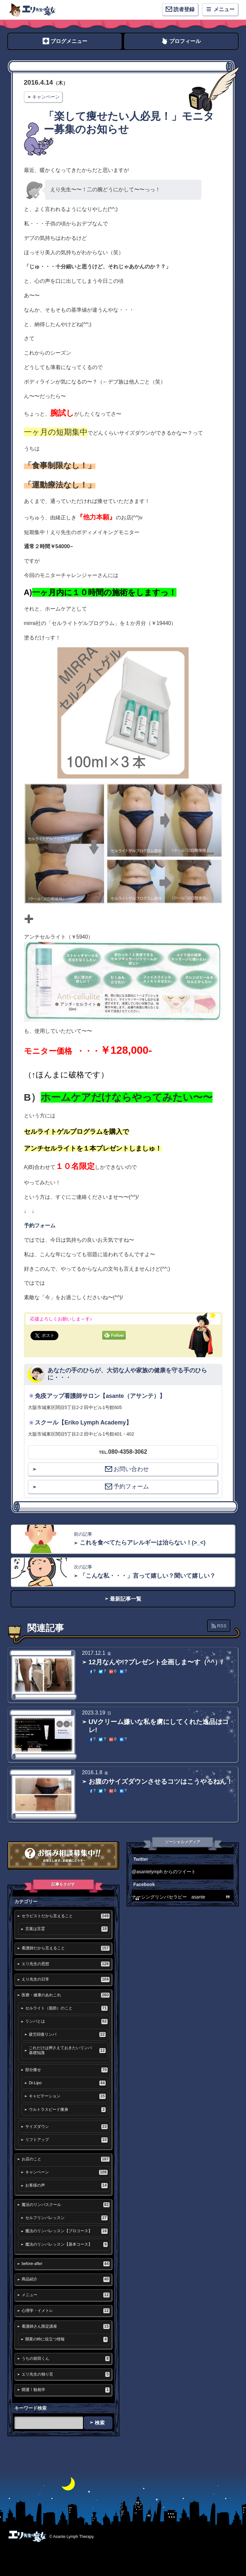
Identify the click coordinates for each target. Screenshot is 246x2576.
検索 (100, 2422)
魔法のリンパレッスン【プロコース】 (66, 2231)
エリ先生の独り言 (66, 2374)
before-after (66, 2263)
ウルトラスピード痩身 (67, 2109)
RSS (222, 1626)
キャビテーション (67, 2096)
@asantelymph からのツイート (164, 1871)
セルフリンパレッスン (66, 2217)
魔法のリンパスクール (66, 2204)
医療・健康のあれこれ (66, 1995)
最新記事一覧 (125, 1599)
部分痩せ (66, 2069)
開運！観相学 (66, 2389)
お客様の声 (66, 2185)
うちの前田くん (66, 2358)
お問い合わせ (127, 1469)
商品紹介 (66, 2279)
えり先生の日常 (66, 1979)
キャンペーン (46, 96)
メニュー (66, 2295)
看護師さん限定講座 (66, 2326)
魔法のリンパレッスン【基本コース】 (66, 2244)
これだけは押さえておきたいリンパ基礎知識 (67, 2050)
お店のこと (66, 2159)
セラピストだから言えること (66, 1916)
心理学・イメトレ (66, 2310)
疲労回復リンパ (67, 2034)
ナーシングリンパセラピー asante (168, 1897)
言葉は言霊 (66, 1928)
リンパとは (66, 2021)
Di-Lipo (67, 2083)
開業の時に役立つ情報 (66, 2339)
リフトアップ (66, 2139)
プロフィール (185, 41)
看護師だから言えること (66, 1948)
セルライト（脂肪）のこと (66, 2008)
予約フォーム (39, 1225)
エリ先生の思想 (66, 1964)
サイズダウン (66, 2126)
